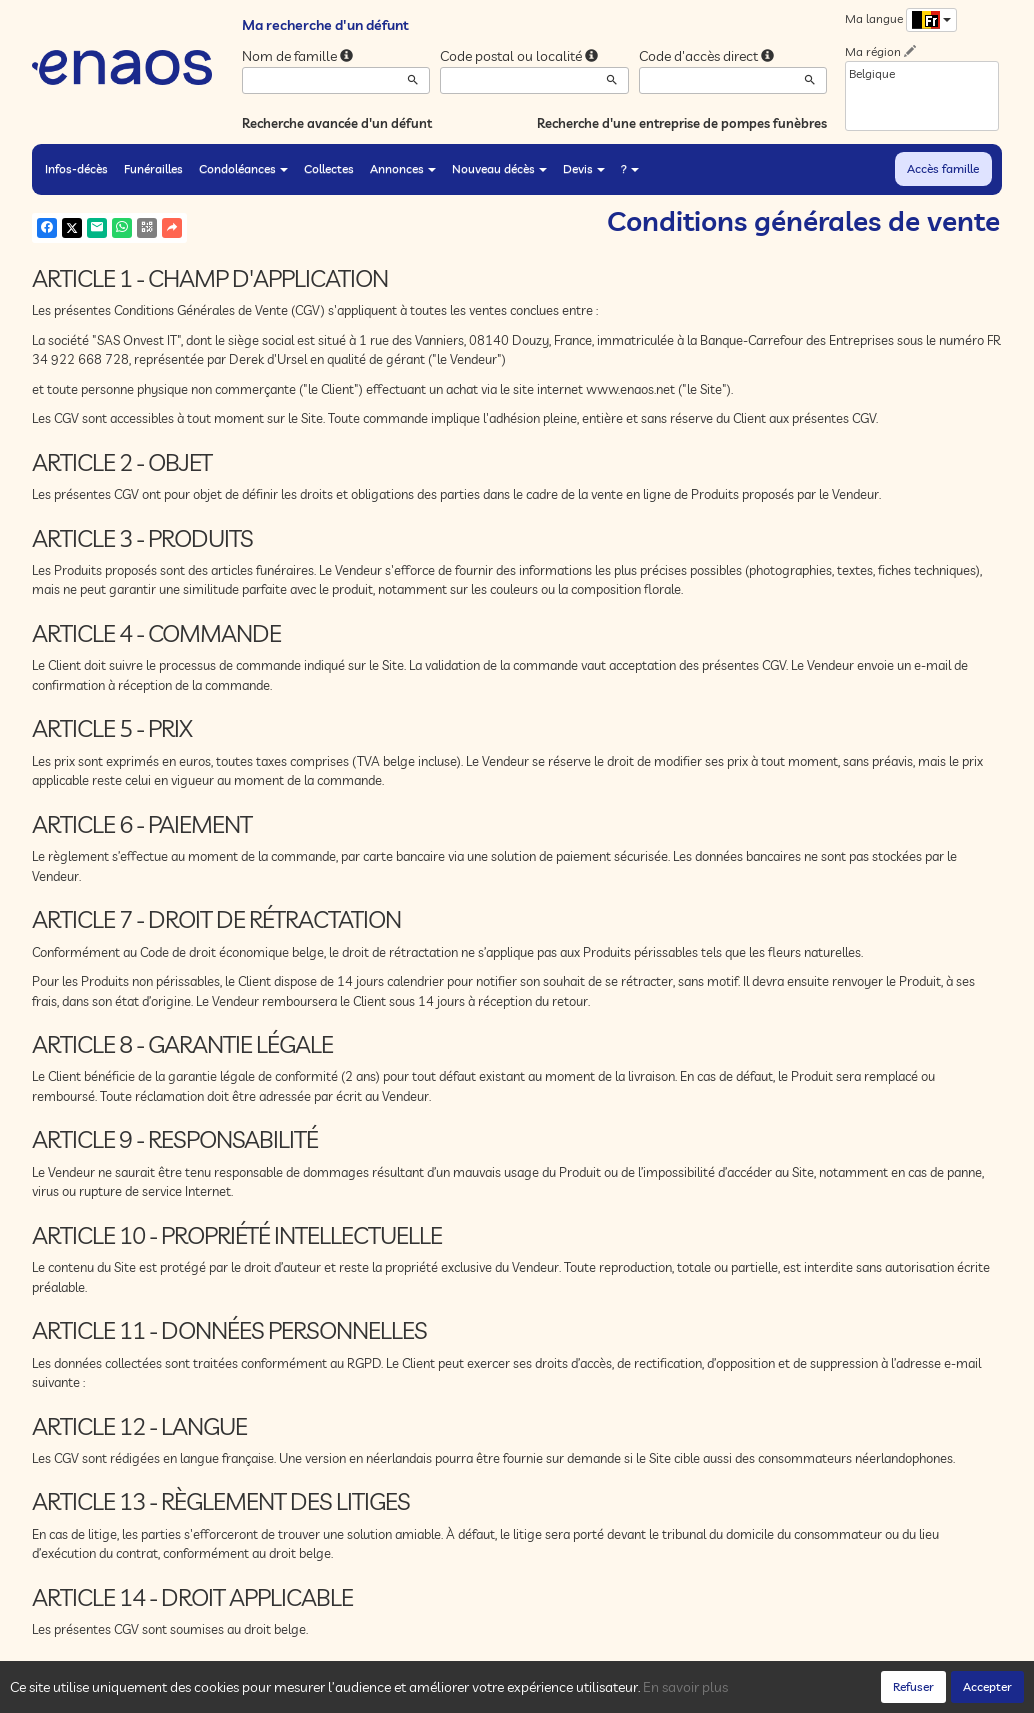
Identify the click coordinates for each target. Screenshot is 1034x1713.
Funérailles (153, 168)
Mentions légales (389, 1693)
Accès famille (943, 168)
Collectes (329, 168)
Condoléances (243, 168)
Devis (584, 168)
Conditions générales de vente (535, 1693)
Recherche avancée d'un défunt (337, 123)
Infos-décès (76, 168)
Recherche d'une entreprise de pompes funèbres (682, 123)
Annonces (403, 168)
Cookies (307, 1693)
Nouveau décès (499, 168)
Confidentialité (232, 1693)
